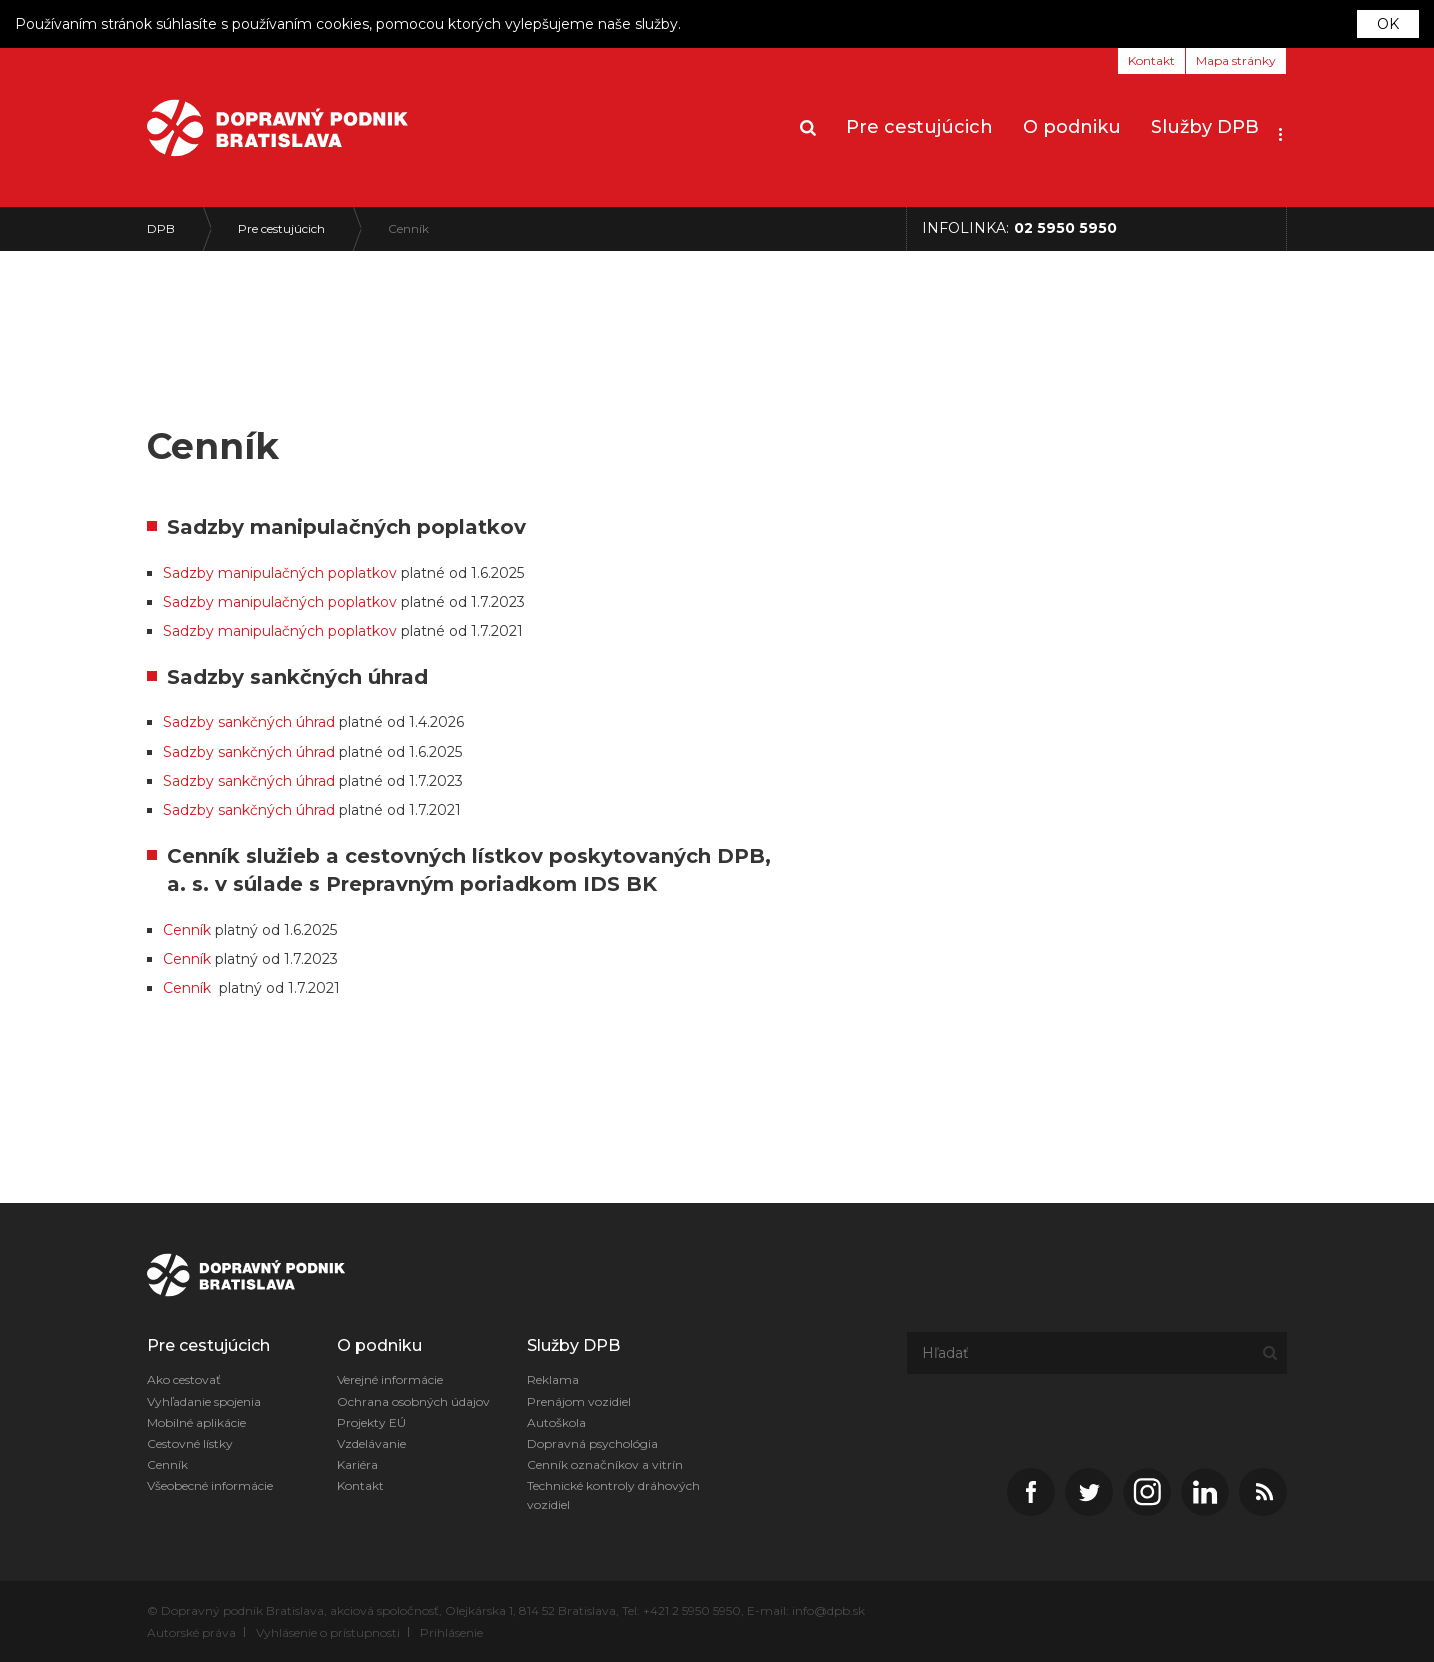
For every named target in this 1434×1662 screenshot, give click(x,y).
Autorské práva (191, 1632)
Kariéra (357, 1464)
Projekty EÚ (371, 1422)
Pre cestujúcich (919, 127)
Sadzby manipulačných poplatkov (280, 725)
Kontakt (1151, 60)
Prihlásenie (451, 1632)
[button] (1280, 128)
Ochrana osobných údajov (413, 1401)
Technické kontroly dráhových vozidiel (613, 1495)
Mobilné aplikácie (196, 1422)
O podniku (1072, 127)
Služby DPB (1205, 127)
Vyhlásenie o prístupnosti (328, 1632)
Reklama (553, 1379)
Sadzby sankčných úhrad (249, 845)
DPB (161, 228)
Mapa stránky (1236, 60)
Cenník (408, 228)
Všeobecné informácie (210, 1485)
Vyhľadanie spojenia (204, 1401)
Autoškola (556, 1422)
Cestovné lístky (190, 1443)
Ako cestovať (184, 1379)
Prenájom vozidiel (579, 1401)
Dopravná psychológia (592, 1443)
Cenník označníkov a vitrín (605, 1464)
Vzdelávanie (371, 1443)
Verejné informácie (390, 1379)
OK (1388, 24)
